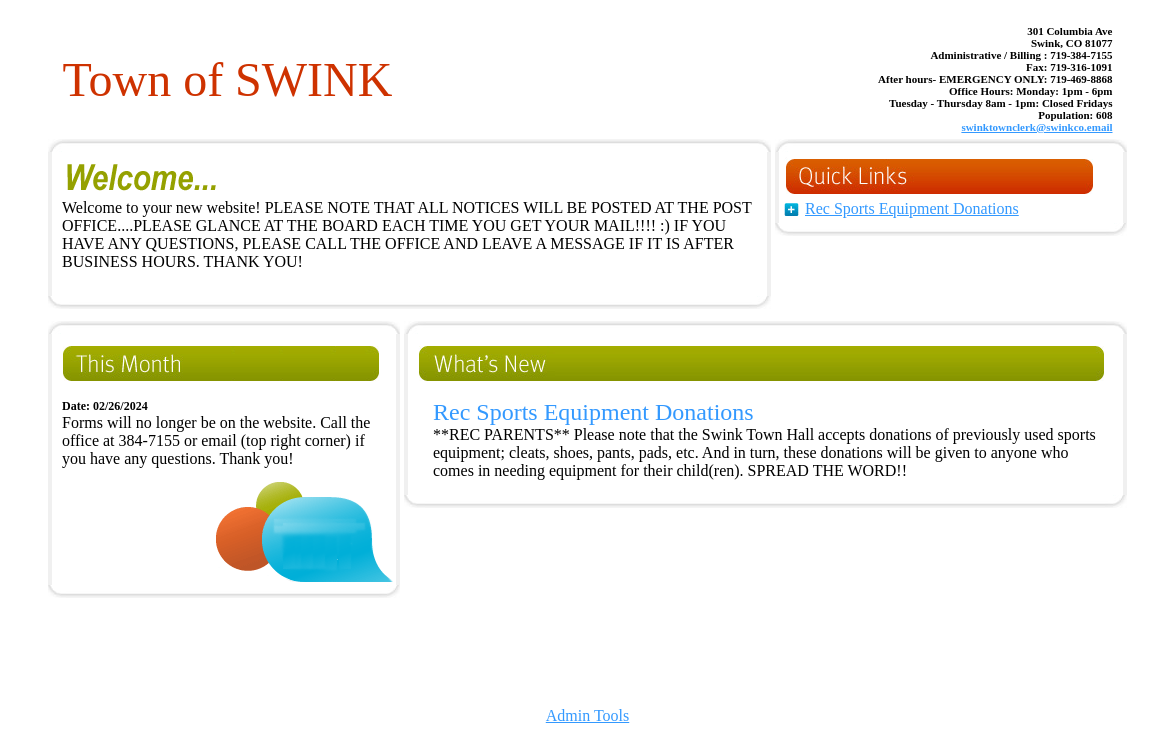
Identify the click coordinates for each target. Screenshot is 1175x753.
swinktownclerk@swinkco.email (1036, 127)
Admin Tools (587, 715)
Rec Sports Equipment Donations (912, 208)
